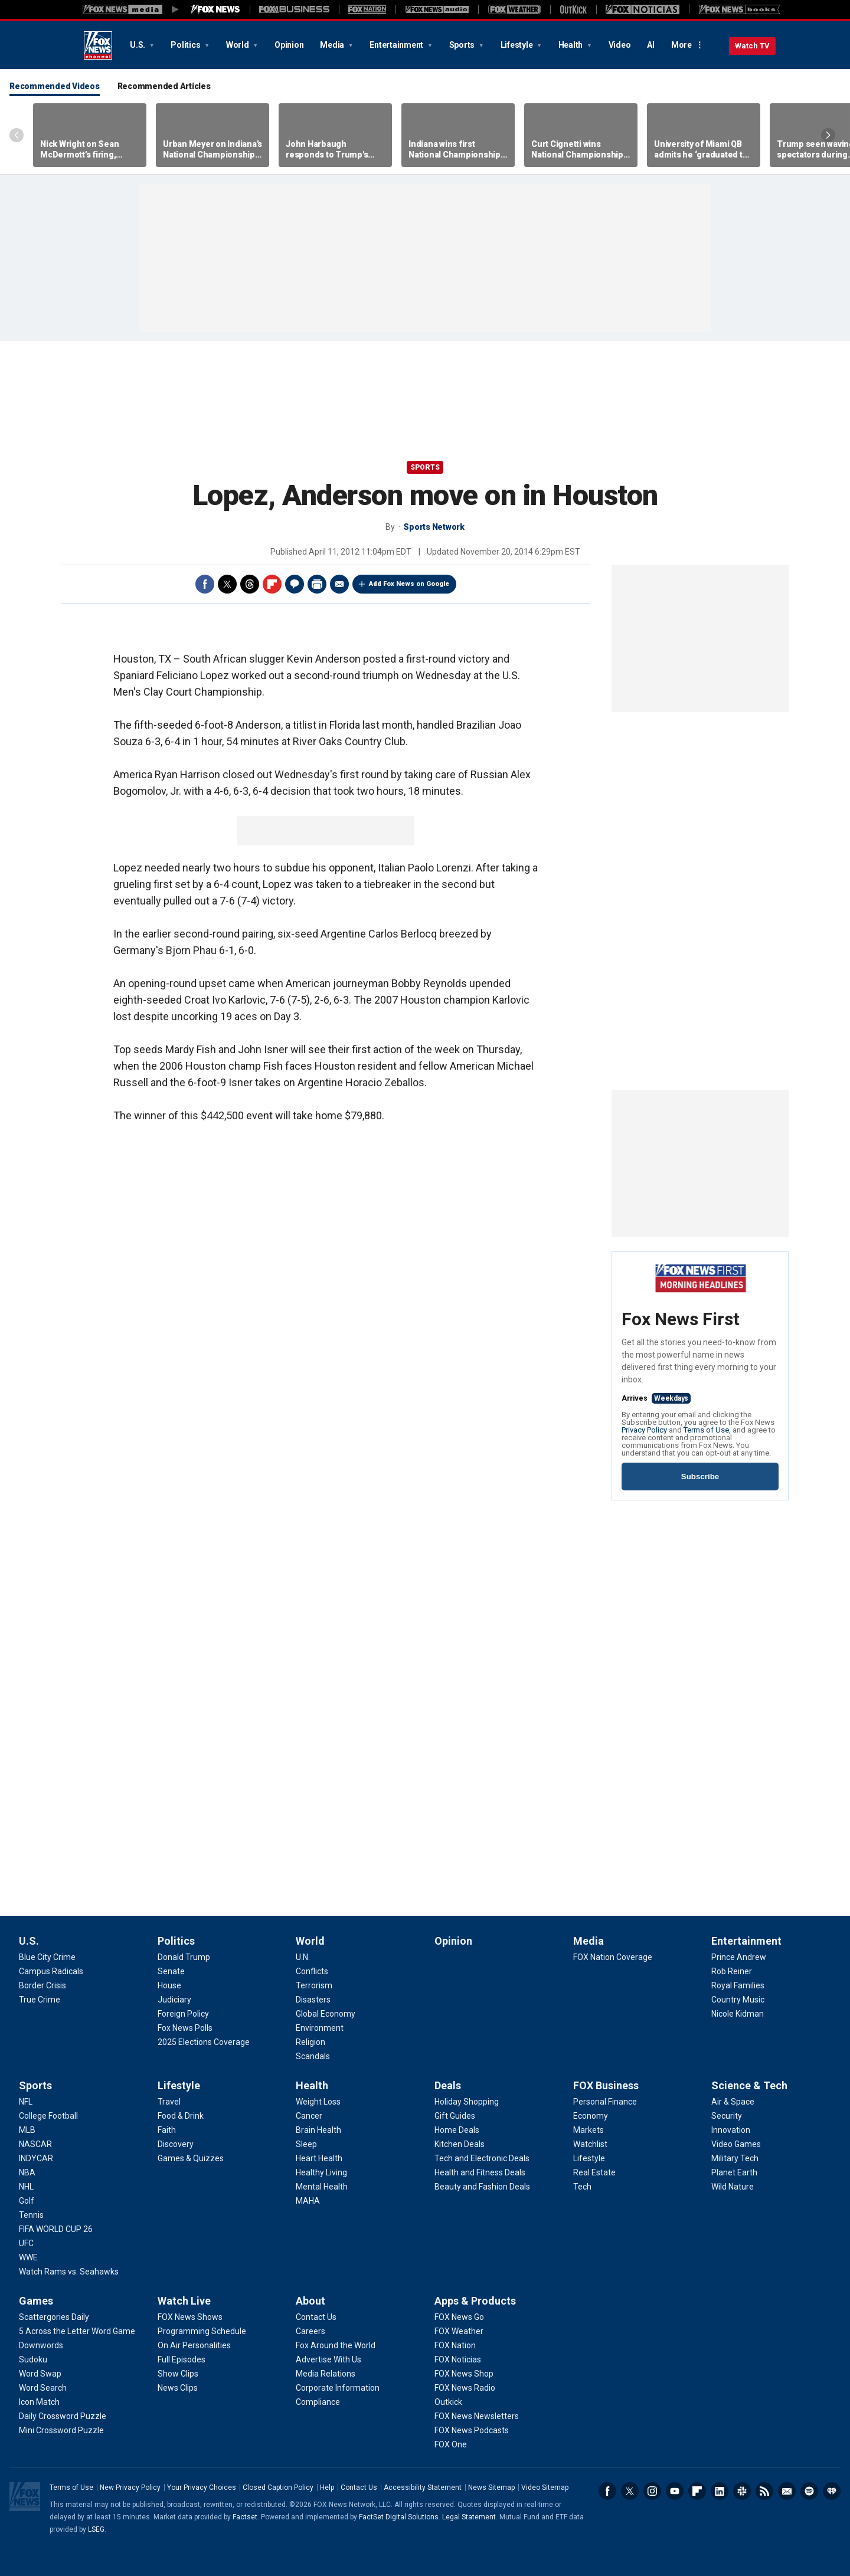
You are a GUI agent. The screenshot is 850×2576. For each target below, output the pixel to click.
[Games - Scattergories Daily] (54, 2317)
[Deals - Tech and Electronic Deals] (481, 2158)
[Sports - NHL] (26, 2186)
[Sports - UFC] (26, 2243)
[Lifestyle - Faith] (167, 2130)
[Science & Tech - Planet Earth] (734, 2172)
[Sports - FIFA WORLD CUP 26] (56, 2229)
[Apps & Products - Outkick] (448, 2402)
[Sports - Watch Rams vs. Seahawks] (69, 2271)
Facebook (204, 584)
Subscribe (700, 1476)
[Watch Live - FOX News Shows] (190, 2317)
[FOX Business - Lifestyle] (589, 2158)
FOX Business (606, 2085)
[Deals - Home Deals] (456, 2130)
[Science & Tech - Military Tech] (735, 2158)
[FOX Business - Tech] (582, 2186)
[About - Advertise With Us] (328, 2359)
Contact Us (359, 2487)
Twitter (227, 584)
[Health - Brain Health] (318, 2130)
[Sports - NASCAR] (35, 2144)
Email (339, 584)
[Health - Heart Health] (319, 2158)
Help (327, 2487)
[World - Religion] (310, 2042)
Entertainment (397, 45)
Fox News (98, 45)
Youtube (675, 2491)
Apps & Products (475, 2301)
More (681, 45)
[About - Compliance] (318, 2402)
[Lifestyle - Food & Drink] (181, 2116)
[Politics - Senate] (171, 1971)
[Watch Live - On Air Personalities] (194, 2345)
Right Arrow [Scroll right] (828, 135)
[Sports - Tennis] (31, 2215)
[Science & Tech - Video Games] (736, 2144)
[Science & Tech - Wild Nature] (732, 2186)
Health (571, 45)
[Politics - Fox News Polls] (185, 2028)
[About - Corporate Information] (338, 2388)
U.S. (138, 45)
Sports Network (434, 527)
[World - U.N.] (303, 1957)
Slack (742, 2491)
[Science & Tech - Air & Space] (732, 2101)
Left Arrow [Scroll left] (16, 135)
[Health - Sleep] (306, 2144)
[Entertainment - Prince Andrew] (738, 1957)
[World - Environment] (320, 2028)
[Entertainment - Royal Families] (737, 1985)
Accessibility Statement (423, 2487)
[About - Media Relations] (325, 2373)
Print (317, 584)
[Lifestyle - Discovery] (176, 2144)
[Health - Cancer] (309, 2116)
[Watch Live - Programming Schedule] (202, 2331)
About (310, 2301)
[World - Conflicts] (312, 1971)
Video (620, 45)
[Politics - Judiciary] (174, 1999)
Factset (245, 2517)
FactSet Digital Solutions (399, 2517)
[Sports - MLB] (27, 2130)
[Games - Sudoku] (33, 2359)
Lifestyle (518, 45)
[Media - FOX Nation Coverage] (612, 1957)
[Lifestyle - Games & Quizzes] (191, 2158)
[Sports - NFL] (25, 2101)
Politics (186, 45)
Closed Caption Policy (278, 2487)
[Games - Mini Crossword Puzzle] (61, 2430)
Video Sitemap (544, 2487)
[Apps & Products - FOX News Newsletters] (476, 2416)
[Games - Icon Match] (39, 2402)
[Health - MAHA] (308, 2200)
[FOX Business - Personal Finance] (605, 2101)
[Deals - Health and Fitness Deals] (479, 2172)
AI (651, 45)
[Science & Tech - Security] (726, 2116)
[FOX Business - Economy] (590, 2116)
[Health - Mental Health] (322, 2186)
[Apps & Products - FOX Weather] (458, 2331)
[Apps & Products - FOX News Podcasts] (471, 2430)
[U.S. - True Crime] (39, 1999)
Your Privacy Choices (201, 2487)
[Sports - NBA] (27, 2172)
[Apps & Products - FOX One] (450, 2444)
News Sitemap (491, 2487)
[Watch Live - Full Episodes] (181, 2359)
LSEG (96, 2529)
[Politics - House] (169, 1985)
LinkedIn (719, 2491)
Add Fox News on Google (409, 584)
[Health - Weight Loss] (318, 2101)
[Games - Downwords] (41, 2345)
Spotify (809, 2491)
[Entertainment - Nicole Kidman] (737, 2013)
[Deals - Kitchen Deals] (459, 2144)
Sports (462, 45)
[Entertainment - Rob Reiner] (731, 1971)
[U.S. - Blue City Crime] (47, 1957)
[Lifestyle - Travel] (169, 2101)
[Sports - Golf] (26, 2200)
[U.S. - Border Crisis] (42, 1985)
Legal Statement (469, 2517)
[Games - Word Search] (43, 2388)
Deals (447, 2085)
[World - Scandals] (313, 2056)
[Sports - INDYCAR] (36, 2158)
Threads (249, 584)
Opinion (288, 45)
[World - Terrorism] (314, 1985)
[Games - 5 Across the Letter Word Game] (77, 2331)
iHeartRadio (832, 2491)
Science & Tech (749, 2085)
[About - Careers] (310, 2331)
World (238, 45)
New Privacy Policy (130, 2487)
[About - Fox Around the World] (335, 2345)
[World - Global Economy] (325, 2013)
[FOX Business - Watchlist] (590, 2144)
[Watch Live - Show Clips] (178, 2373)
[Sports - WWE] (28, 2257)
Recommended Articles (164, 86)
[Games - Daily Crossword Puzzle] (62, 2416)
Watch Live (184, 2301)
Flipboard (272, 584)
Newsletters (787, 2491)
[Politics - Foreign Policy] (183, 2013)
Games (36, 2301)
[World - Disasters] (313, 1999)
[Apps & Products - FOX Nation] (455, 2345)
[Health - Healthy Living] (321, 2172)
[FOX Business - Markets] (588, 2130)
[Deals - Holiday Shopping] (466, 2101)
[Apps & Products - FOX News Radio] (464, 2388)
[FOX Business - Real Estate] (594, 2172)
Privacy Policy (644, 1429)
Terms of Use (706, 1429)
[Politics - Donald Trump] (184, 1957)
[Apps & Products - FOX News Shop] (463, 2373)
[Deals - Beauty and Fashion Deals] (482, 2186)
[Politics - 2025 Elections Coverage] (204, 2042)
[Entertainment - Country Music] (737, 1999)
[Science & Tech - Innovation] (730, 2130)
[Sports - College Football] (48, 2116)
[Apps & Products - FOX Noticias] (457, 2359)
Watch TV (752, 45)
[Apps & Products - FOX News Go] (459, 2317)
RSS (764, 2491)
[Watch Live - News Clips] (178, 2388)
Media (333, 45)
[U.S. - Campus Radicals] (51, 1971)
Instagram (652, 2491)
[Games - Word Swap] (40, 2373)
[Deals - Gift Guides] (454, 2116)
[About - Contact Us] (316, 2317)
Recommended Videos (54, 86)
